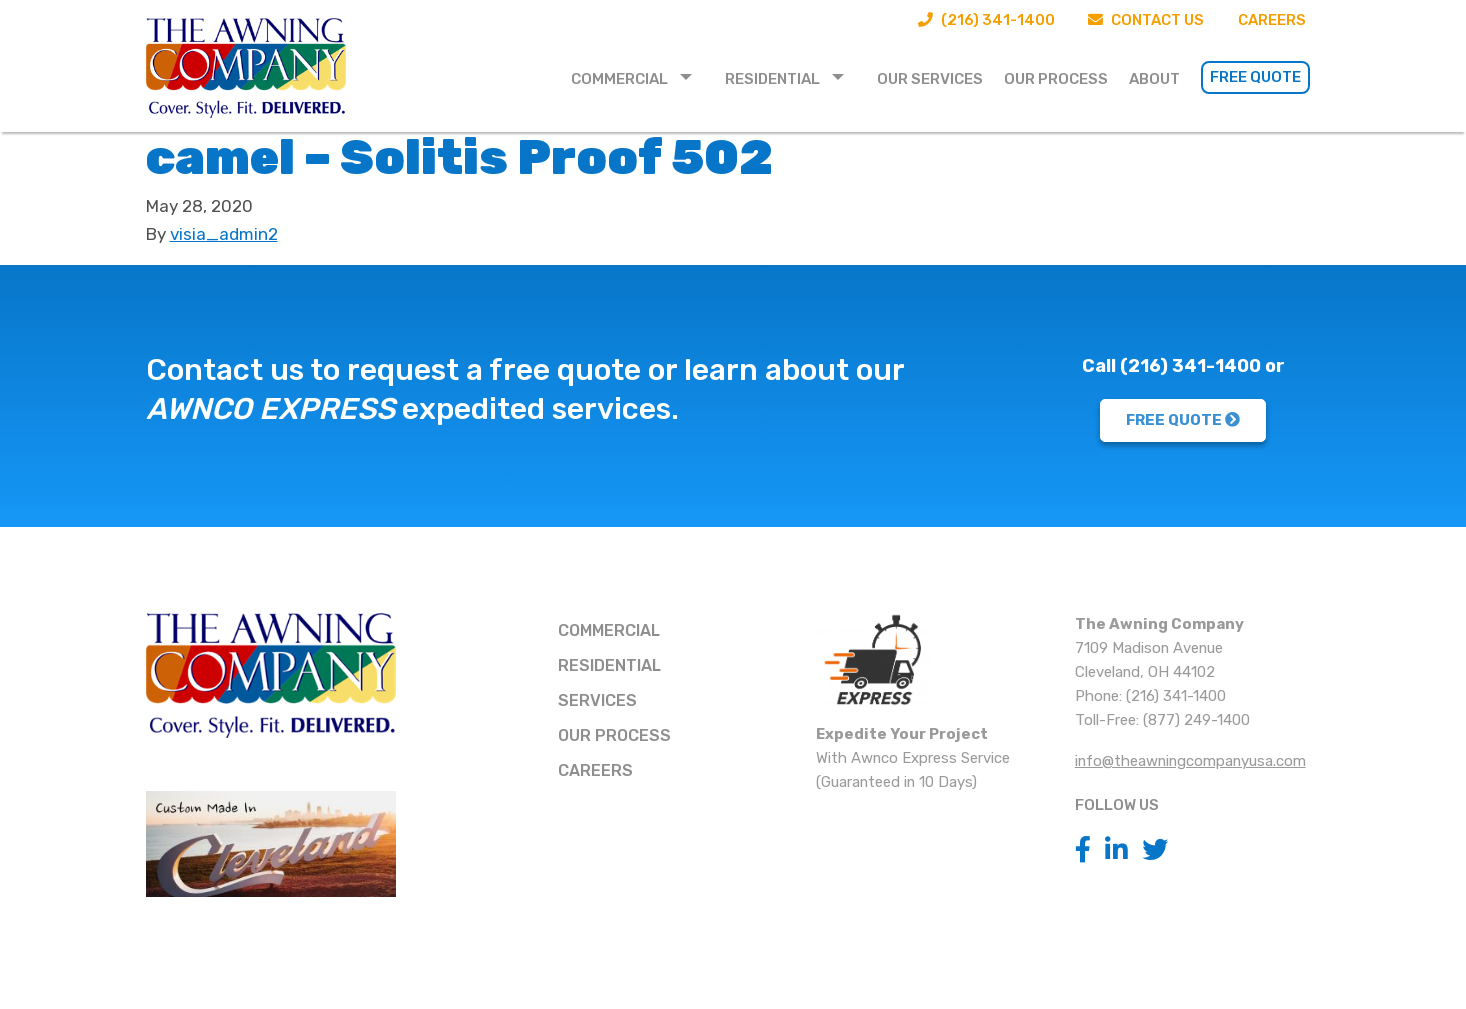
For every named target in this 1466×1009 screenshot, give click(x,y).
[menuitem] (637, 77)
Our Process (1056, 79)
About (1154, 79)
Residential (772, 79)
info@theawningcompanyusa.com (1190, 761)
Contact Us (1146, 20)
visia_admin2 (224, 234)
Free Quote (1255, 77)
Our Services (930, 79)
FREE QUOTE (1183, 420)
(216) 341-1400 (985, 20)
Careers (1272, 20)
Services (597, 700)
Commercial (619, 79)
